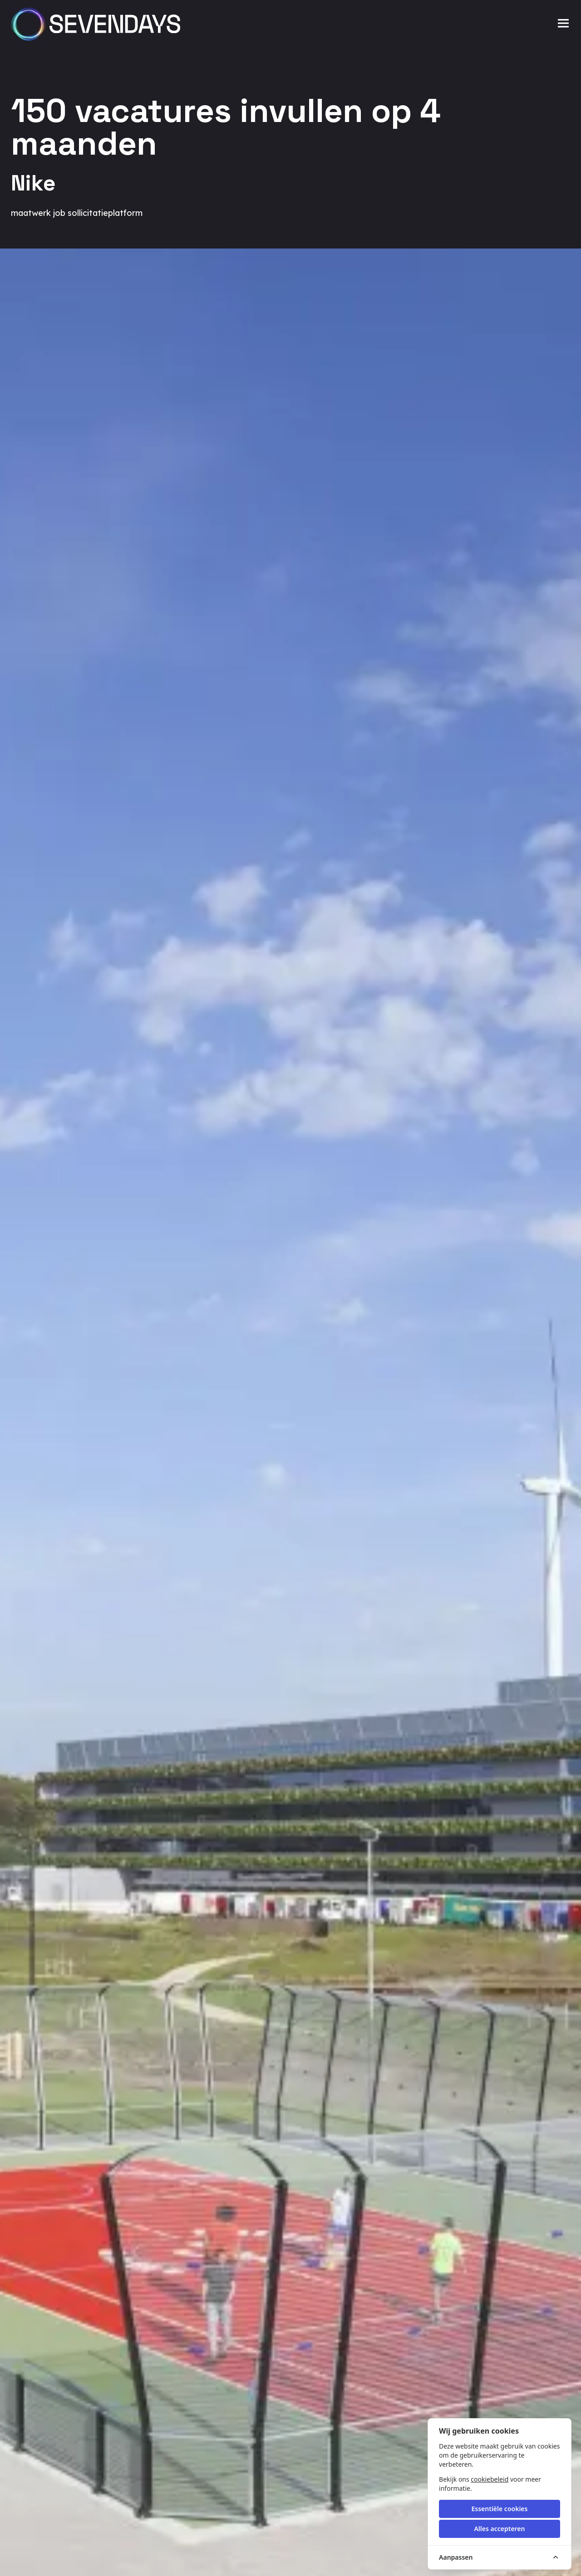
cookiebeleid (489, 2479)
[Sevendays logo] (98, 24)
